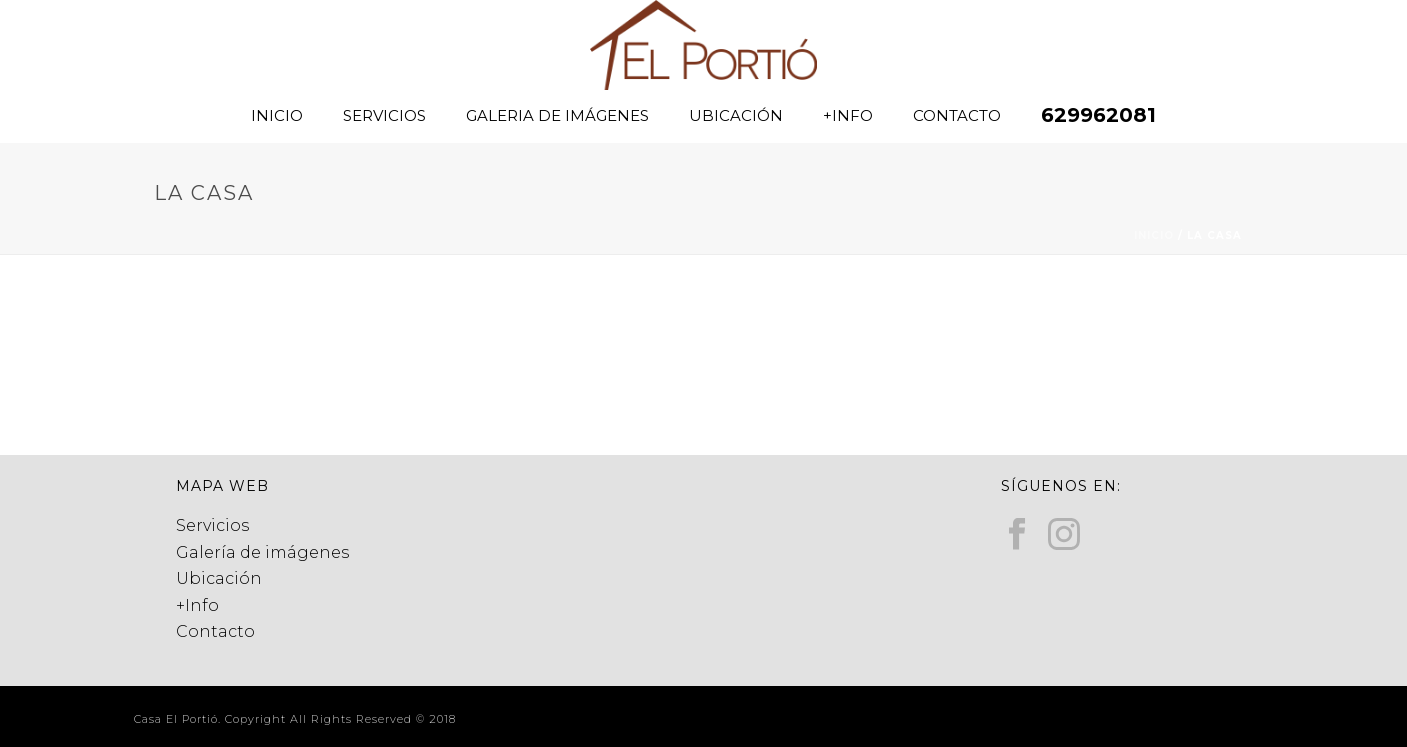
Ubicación (219, 578)
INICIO (277, 115)
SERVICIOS (384, 115)
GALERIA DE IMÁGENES (557, 115)
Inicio (1154, 235)
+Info (197, 605)
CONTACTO (957, 115)
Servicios (212, 525)
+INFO (848, 115)
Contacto (215, 631)
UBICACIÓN (736, 115)
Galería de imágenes (262, 552)
